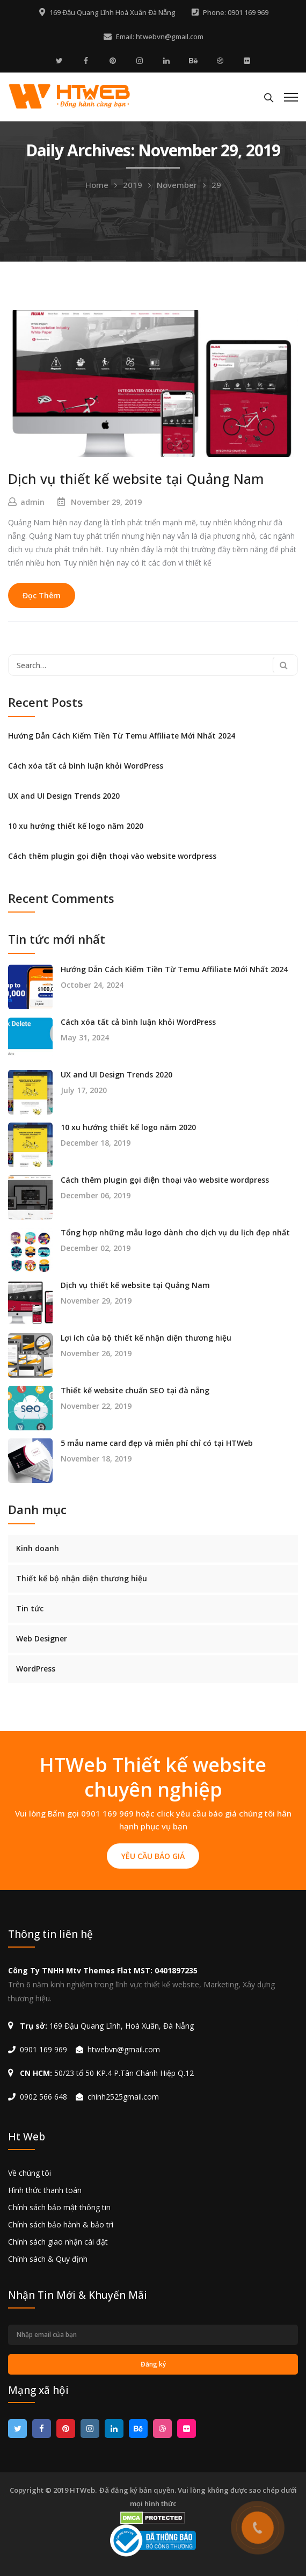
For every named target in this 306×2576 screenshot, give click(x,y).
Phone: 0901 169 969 (235, 12)
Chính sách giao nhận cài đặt (58, 2242)
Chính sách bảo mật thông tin (59, 2207)
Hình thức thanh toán (45, 2190)
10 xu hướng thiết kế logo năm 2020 (75, 826)
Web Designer (41, 1638)
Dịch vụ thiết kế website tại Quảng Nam (136, 478)
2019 (132, 184)
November (177, 184)
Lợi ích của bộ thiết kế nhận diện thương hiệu (146, 1338)
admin (32, 502)
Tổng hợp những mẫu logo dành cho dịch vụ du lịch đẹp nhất (175, 1233)
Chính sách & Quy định (48, 2259)
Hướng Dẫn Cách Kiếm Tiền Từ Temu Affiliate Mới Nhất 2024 (121, 735)
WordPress (35, 1668)
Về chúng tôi (29, 2173)
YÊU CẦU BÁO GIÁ (153, 1856)
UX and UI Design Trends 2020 (64, 796)
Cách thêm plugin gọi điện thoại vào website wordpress (112, 856)
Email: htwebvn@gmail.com (159, 36)
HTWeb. (83, 2490)
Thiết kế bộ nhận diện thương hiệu (81, 1578)
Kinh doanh (37, 1548)
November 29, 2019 (106, 502)
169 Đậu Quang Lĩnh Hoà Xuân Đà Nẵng (112, 12)
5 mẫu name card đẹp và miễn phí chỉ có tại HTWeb (157, 1443)
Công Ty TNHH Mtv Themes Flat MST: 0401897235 (103, 1970)
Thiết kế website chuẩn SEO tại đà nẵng (135, 1390)
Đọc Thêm (42, 595)
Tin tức (29, 1608)
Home (96, 184)
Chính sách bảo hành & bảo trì (60, 2224)
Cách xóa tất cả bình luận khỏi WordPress (85, 766)
